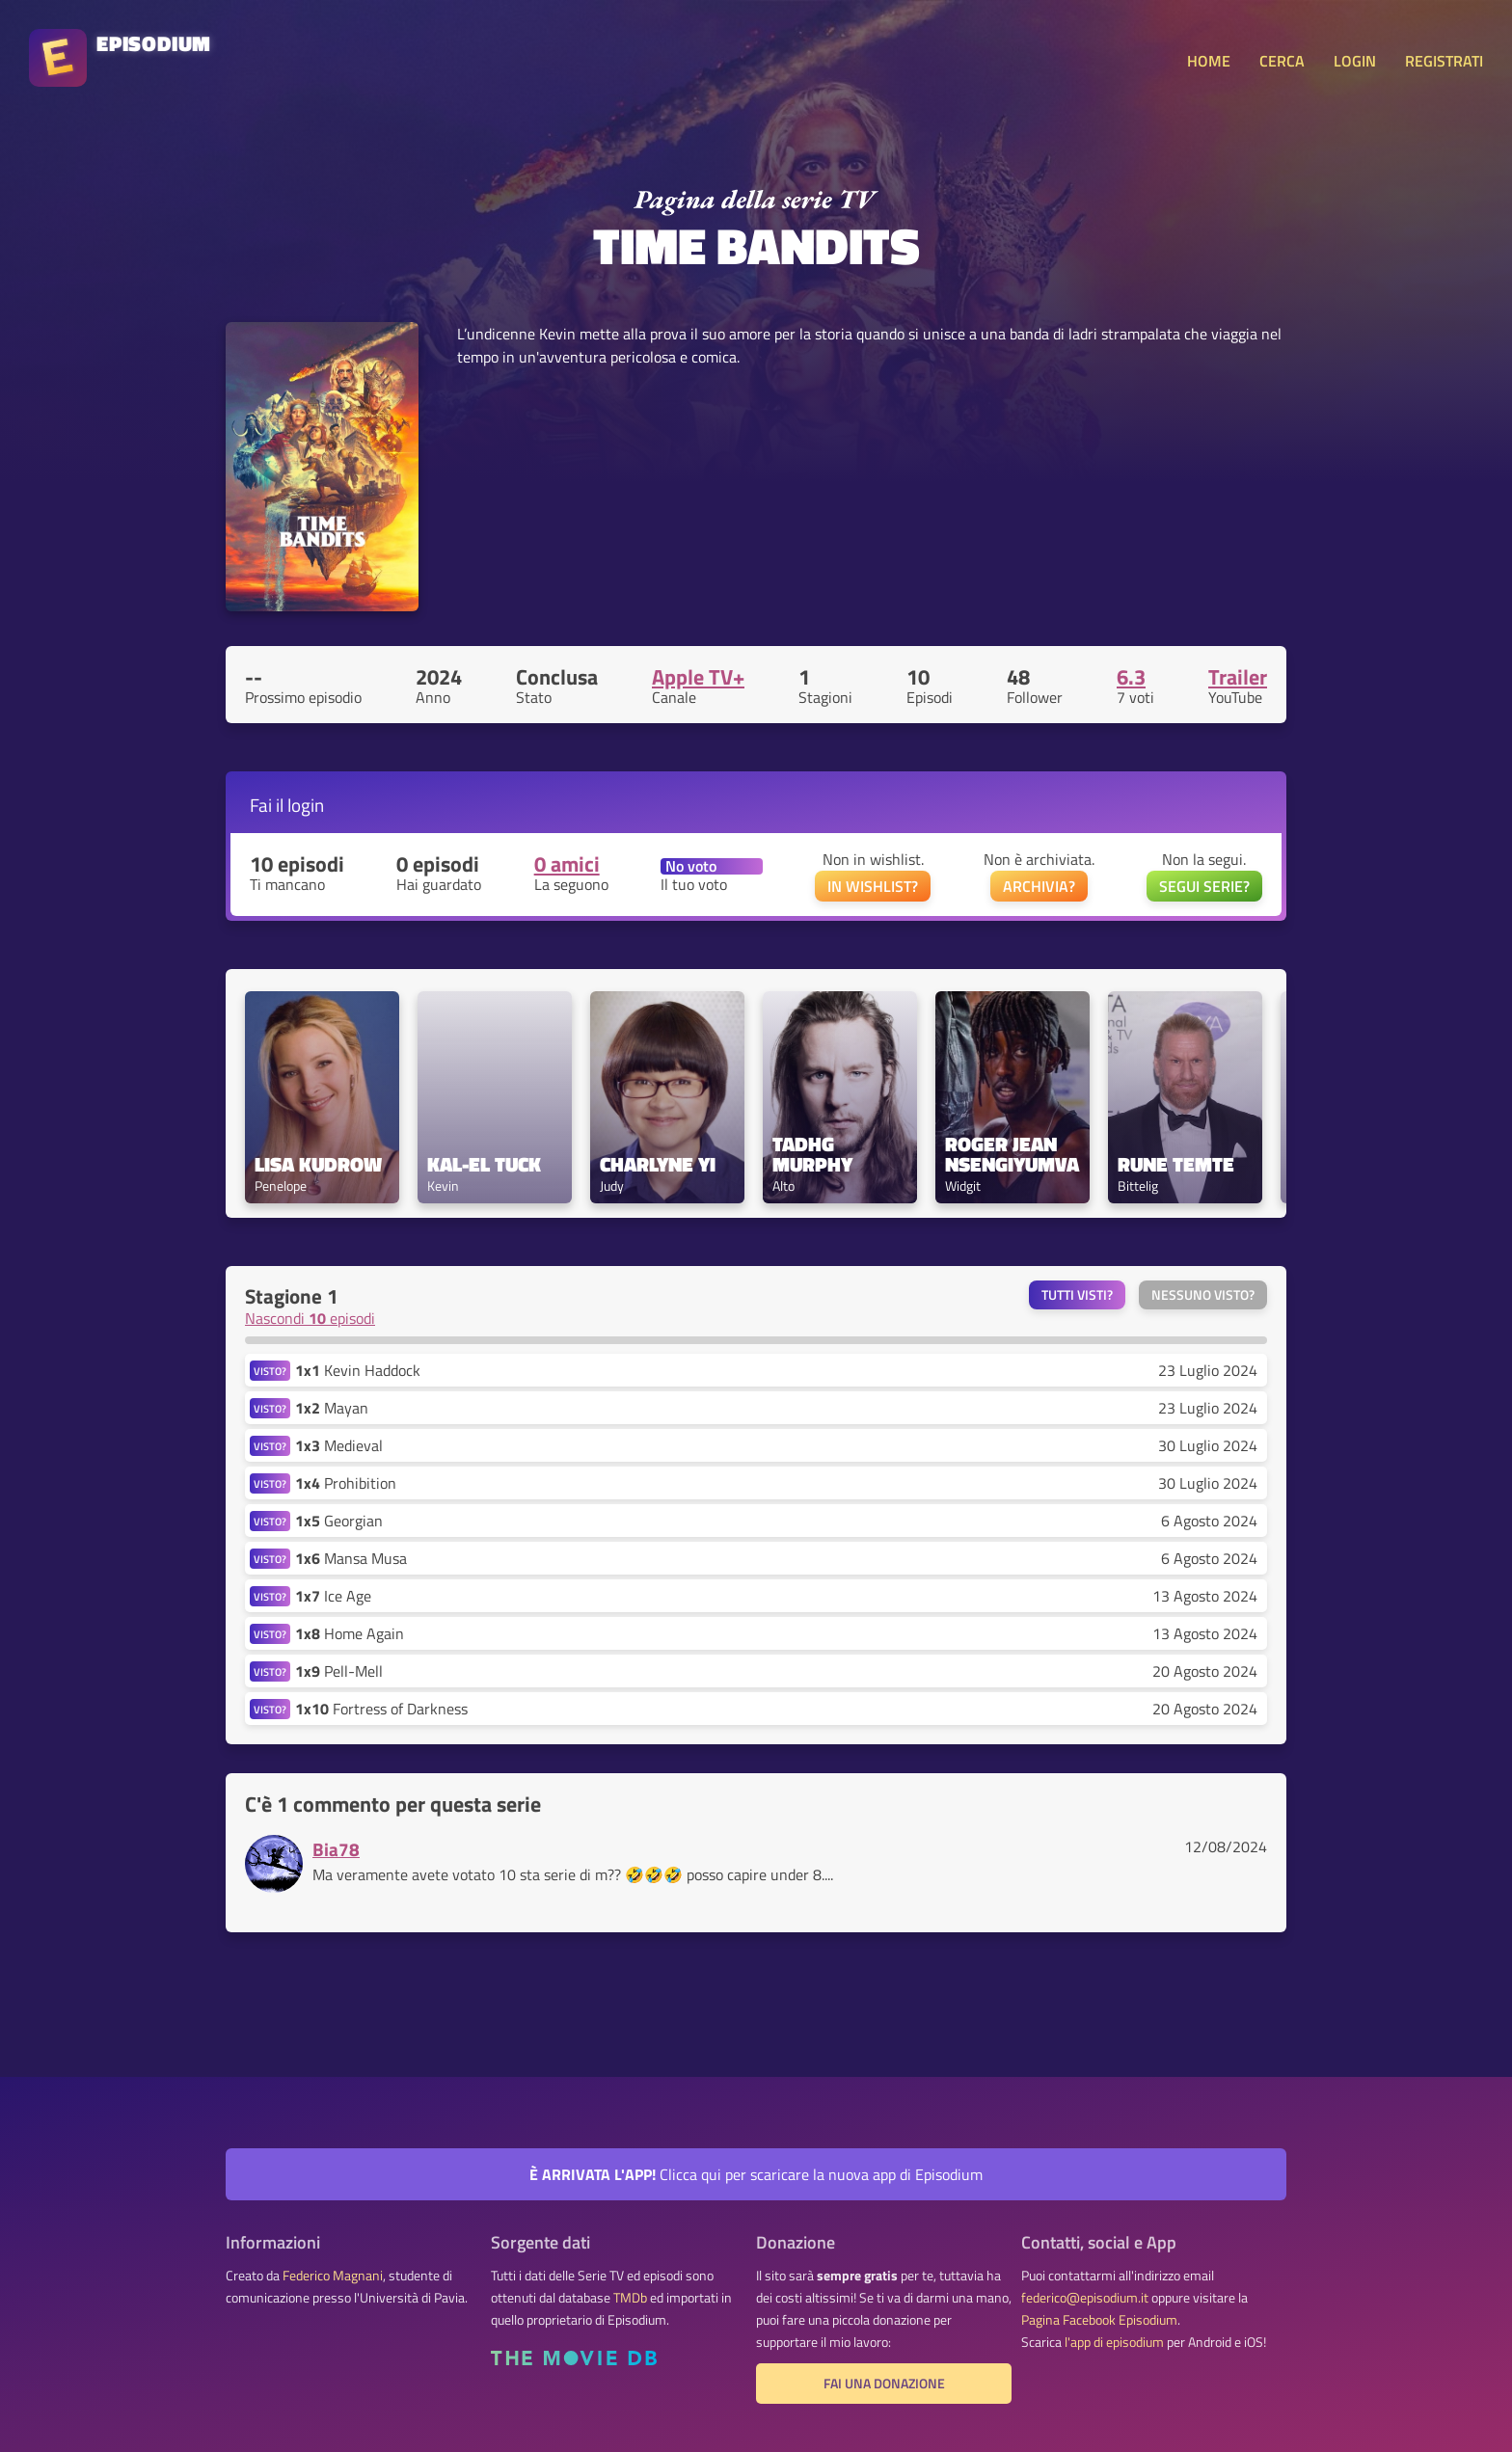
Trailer (1237, 676)
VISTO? (270, 1370)
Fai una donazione (884, 2383)
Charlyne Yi (658, 1164)
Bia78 (336, 1849)
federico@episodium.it (1084, 2297)
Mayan (331, 1407)
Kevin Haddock (357, 1370)
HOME (1208, 60)
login (305, 805)
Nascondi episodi (310, 1318)
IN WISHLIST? (872, 886)
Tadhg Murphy (812, 1154)
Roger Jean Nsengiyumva (1012, 1154)
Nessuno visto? (1203, 1295)
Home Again (349, 1633)
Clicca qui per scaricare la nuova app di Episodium (756, 2174)
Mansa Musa (351, 1558)
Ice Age (333, 1595)
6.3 (1131, 676)
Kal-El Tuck (484, 1164)
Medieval (339, 1445)
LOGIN (1355, 60)
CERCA (1282, 60)
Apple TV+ (698, 676)
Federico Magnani (333, 2275)
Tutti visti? (1077, 1295)
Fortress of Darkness (381, 1708)
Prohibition (345, 1483)
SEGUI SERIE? (1204, 886)
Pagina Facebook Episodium (1099, 2320)
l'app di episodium (1114, 2342)
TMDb (630, 2297)
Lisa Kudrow (318, 1164)
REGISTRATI (1444, 60)
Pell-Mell (339, 1671)
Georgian (339, 1520)
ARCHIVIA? (1039, 886)
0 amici (567, 864)
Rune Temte (1176, 1164)
